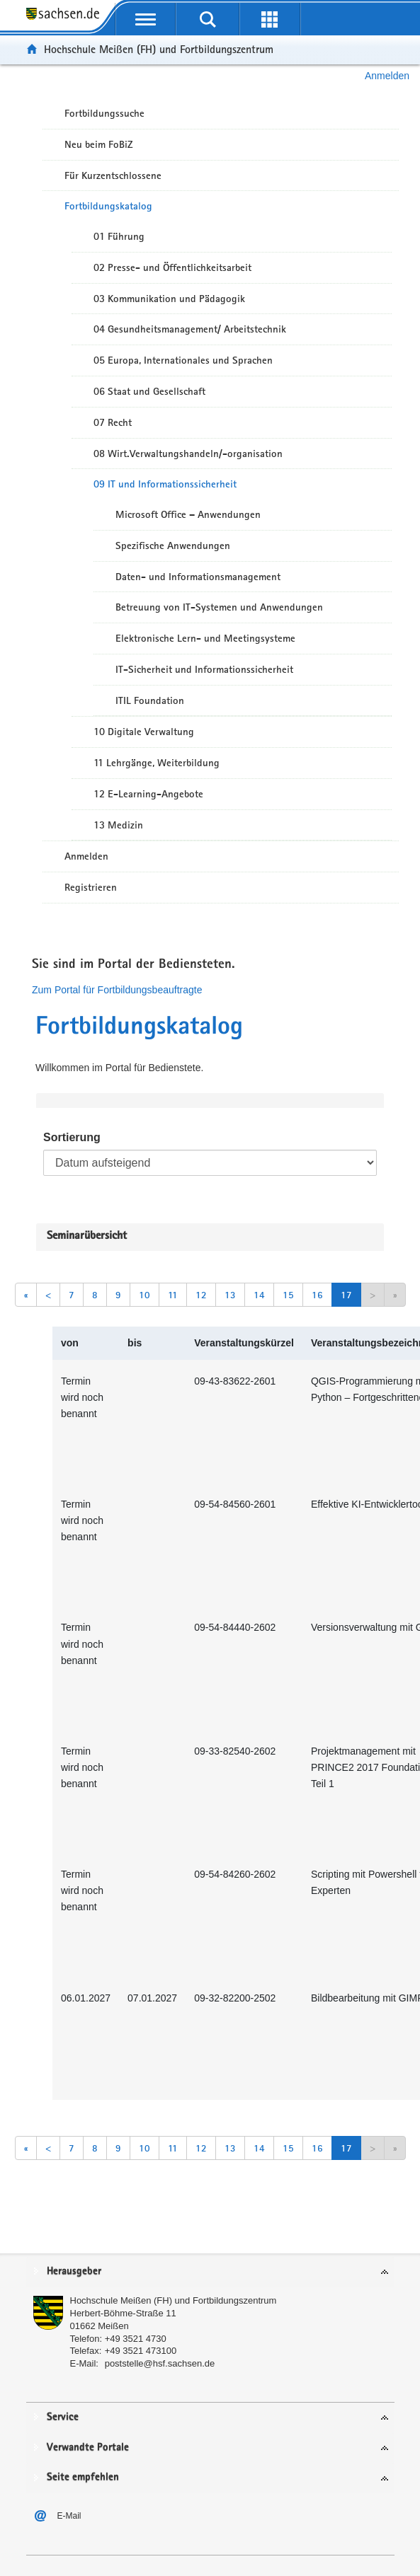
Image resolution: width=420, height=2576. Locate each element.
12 (201, 1294)
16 (317, 1294)
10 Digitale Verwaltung (143, 731)
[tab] (210, 2272)
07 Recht (112, 422)
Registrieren (90, 887)
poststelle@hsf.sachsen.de (160, 2363)
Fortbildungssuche (104, 113)
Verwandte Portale (88, 2447)
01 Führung (118, 236)
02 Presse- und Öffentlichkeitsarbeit (172, 267)
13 (230, 1294)
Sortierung (72, 1137)
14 (259, 1294)
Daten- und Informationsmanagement (197, 576)
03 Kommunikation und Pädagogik (169, 298)
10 (144, 1294)
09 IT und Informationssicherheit (165, 484)
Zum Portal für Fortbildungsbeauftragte (117, 989)
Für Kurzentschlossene (112, 175)
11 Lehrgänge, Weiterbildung (156, 762)
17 (346, 1294)
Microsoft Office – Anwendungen (188, 514)
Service (63, 2417)
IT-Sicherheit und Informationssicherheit (204, 669)
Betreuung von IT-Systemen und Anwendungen (219, 607)
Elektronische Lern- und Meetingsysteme (205, 638)
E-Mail (69, 2516)
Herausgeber (74, 2271)
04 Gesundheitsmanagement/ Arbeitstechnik (189, 329)
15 (288, 1294)
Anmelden (387, 75)
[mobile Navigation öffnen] (146, 19)
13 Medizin (118, 825)
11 (173, 1294)
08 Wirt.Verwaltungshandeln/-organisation (188, 453)
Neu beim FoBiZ (98, 144)
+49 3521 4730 (135, 2338)
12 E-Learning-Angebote (148, 793)
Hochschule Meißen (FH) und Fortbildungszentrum (158, 49)
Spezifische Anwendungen (172, 545)
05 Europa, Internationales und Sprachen (183, 360)
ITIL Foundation (149, 700)
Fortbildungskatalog (108, 206)
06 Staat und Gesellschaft (149, 391)
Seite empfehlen (83, 2477)
